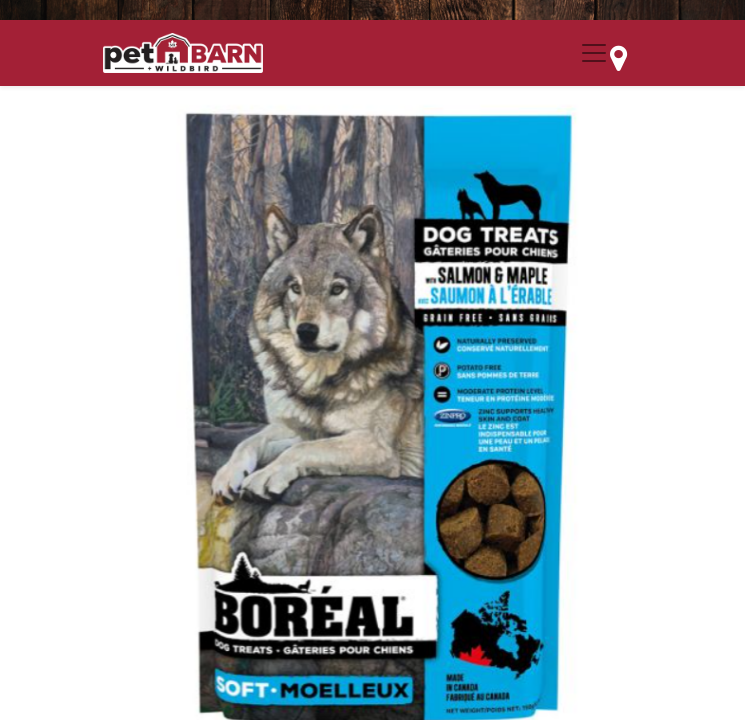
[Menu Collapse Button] (594, 53)
